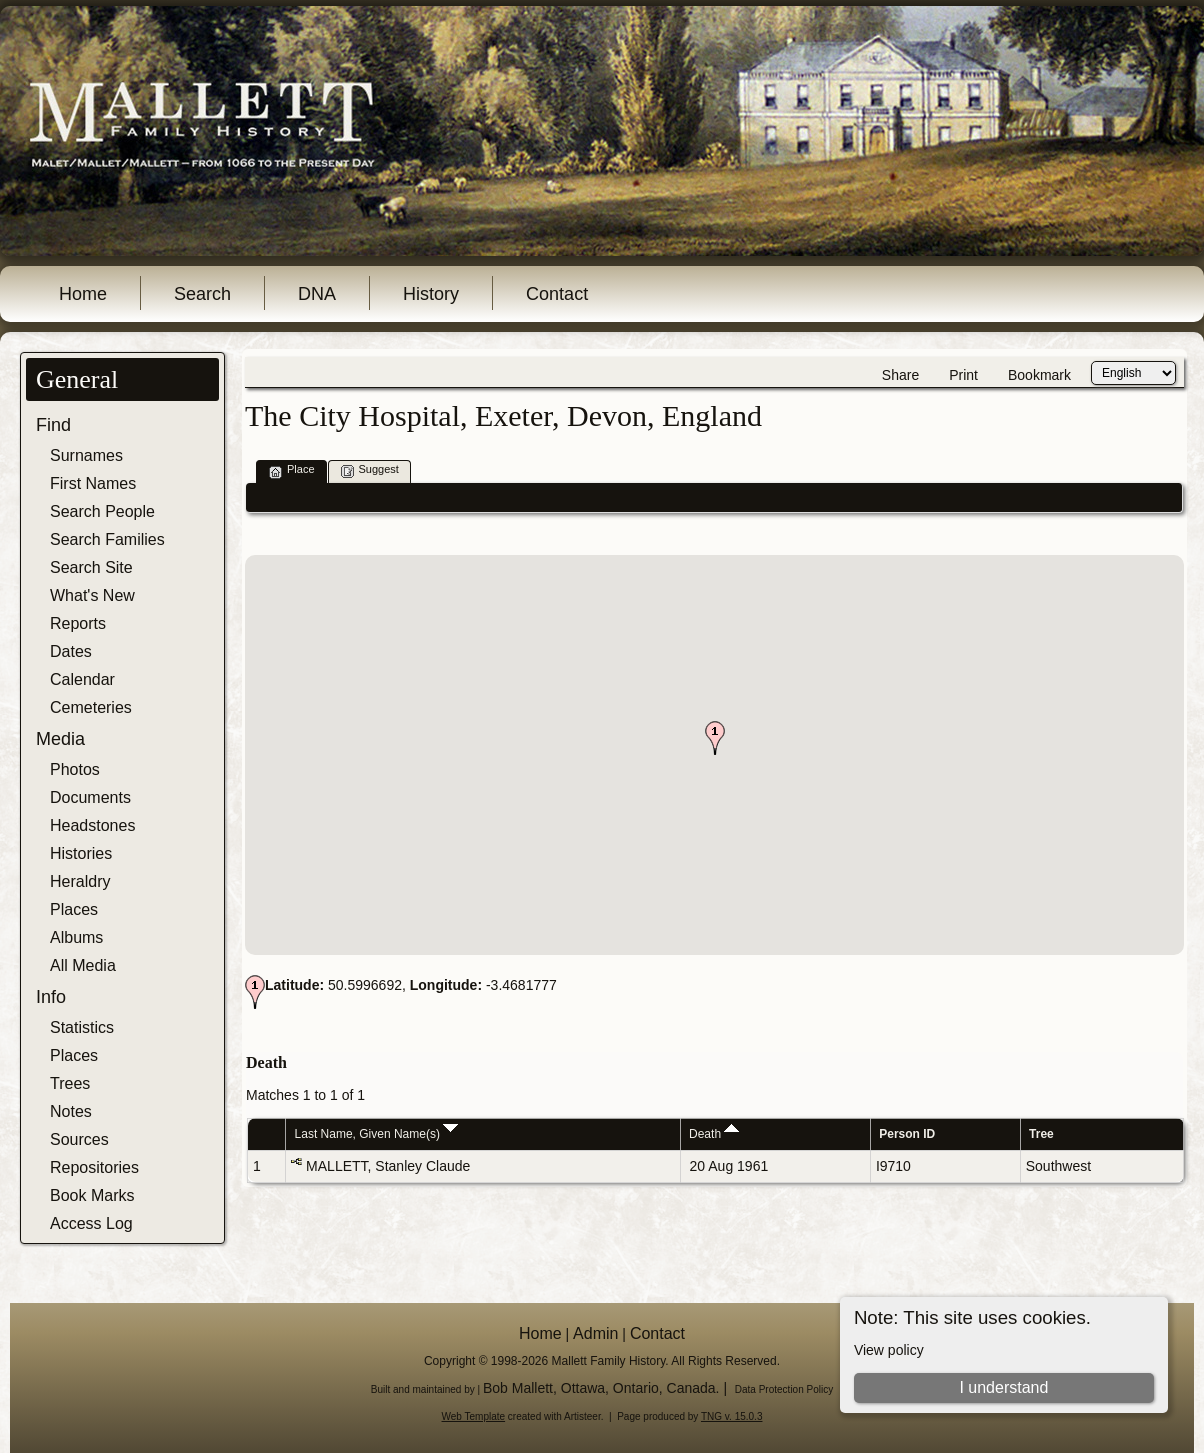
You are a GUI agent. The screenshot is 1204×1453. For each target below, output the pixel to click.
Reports (78, 623)
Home (83, 294)
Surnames (86, 455)
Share (900, 375)
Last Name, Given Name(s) (377, 1134)
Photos (75, 769)
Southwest (1058, 1166)
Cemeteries (91, 707)
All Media (83, 965)
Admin (595, 1333)
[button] (715, 738)
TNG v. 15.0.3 (732, 1416)
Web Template (474, 1416)
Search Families (107, 539)
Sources (79, 1139)
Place (292, 470)
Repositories (94, 1167)
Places (74, 909)
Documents (90, 797)
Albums (76, 937)
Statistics (82, 1027)
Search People (102, 511)
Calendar (82, 679)
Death (714, 1134)
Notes (71, 1111)
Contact (557, 294)
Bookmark (1039, 375)
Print (963, 375)
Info (51, 997)
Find (53, 425)
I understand (1003, 1387)
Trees (70, 1083)
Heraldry (80, 881)
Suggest (370, 470)
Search (202, 294)
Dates (71, 651)
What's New (92, 595)
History (431, 294)
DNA (317, 294)
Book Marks (92, 1195)
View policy (889, 1350)
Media (60, 739)
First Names (93, 483)
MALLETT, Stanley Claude (388, 1166)
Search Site (91, 567)
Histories (81, 853)
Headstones (92, 825)
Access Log (91, 1223)
